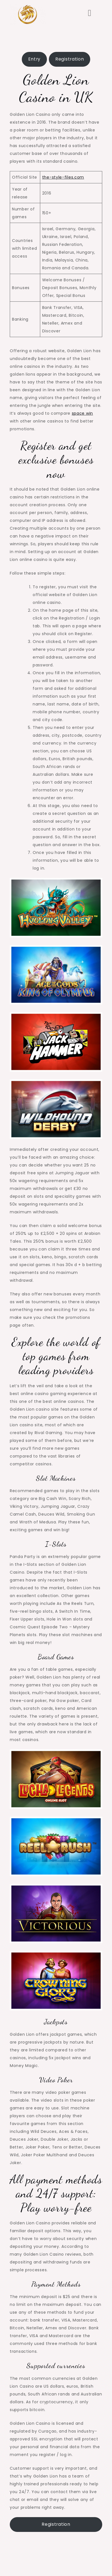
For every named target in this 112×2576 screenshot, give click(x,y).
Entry (34, 59)
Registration (69, 59)
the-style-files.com (63, 177)
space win (82, 413)
